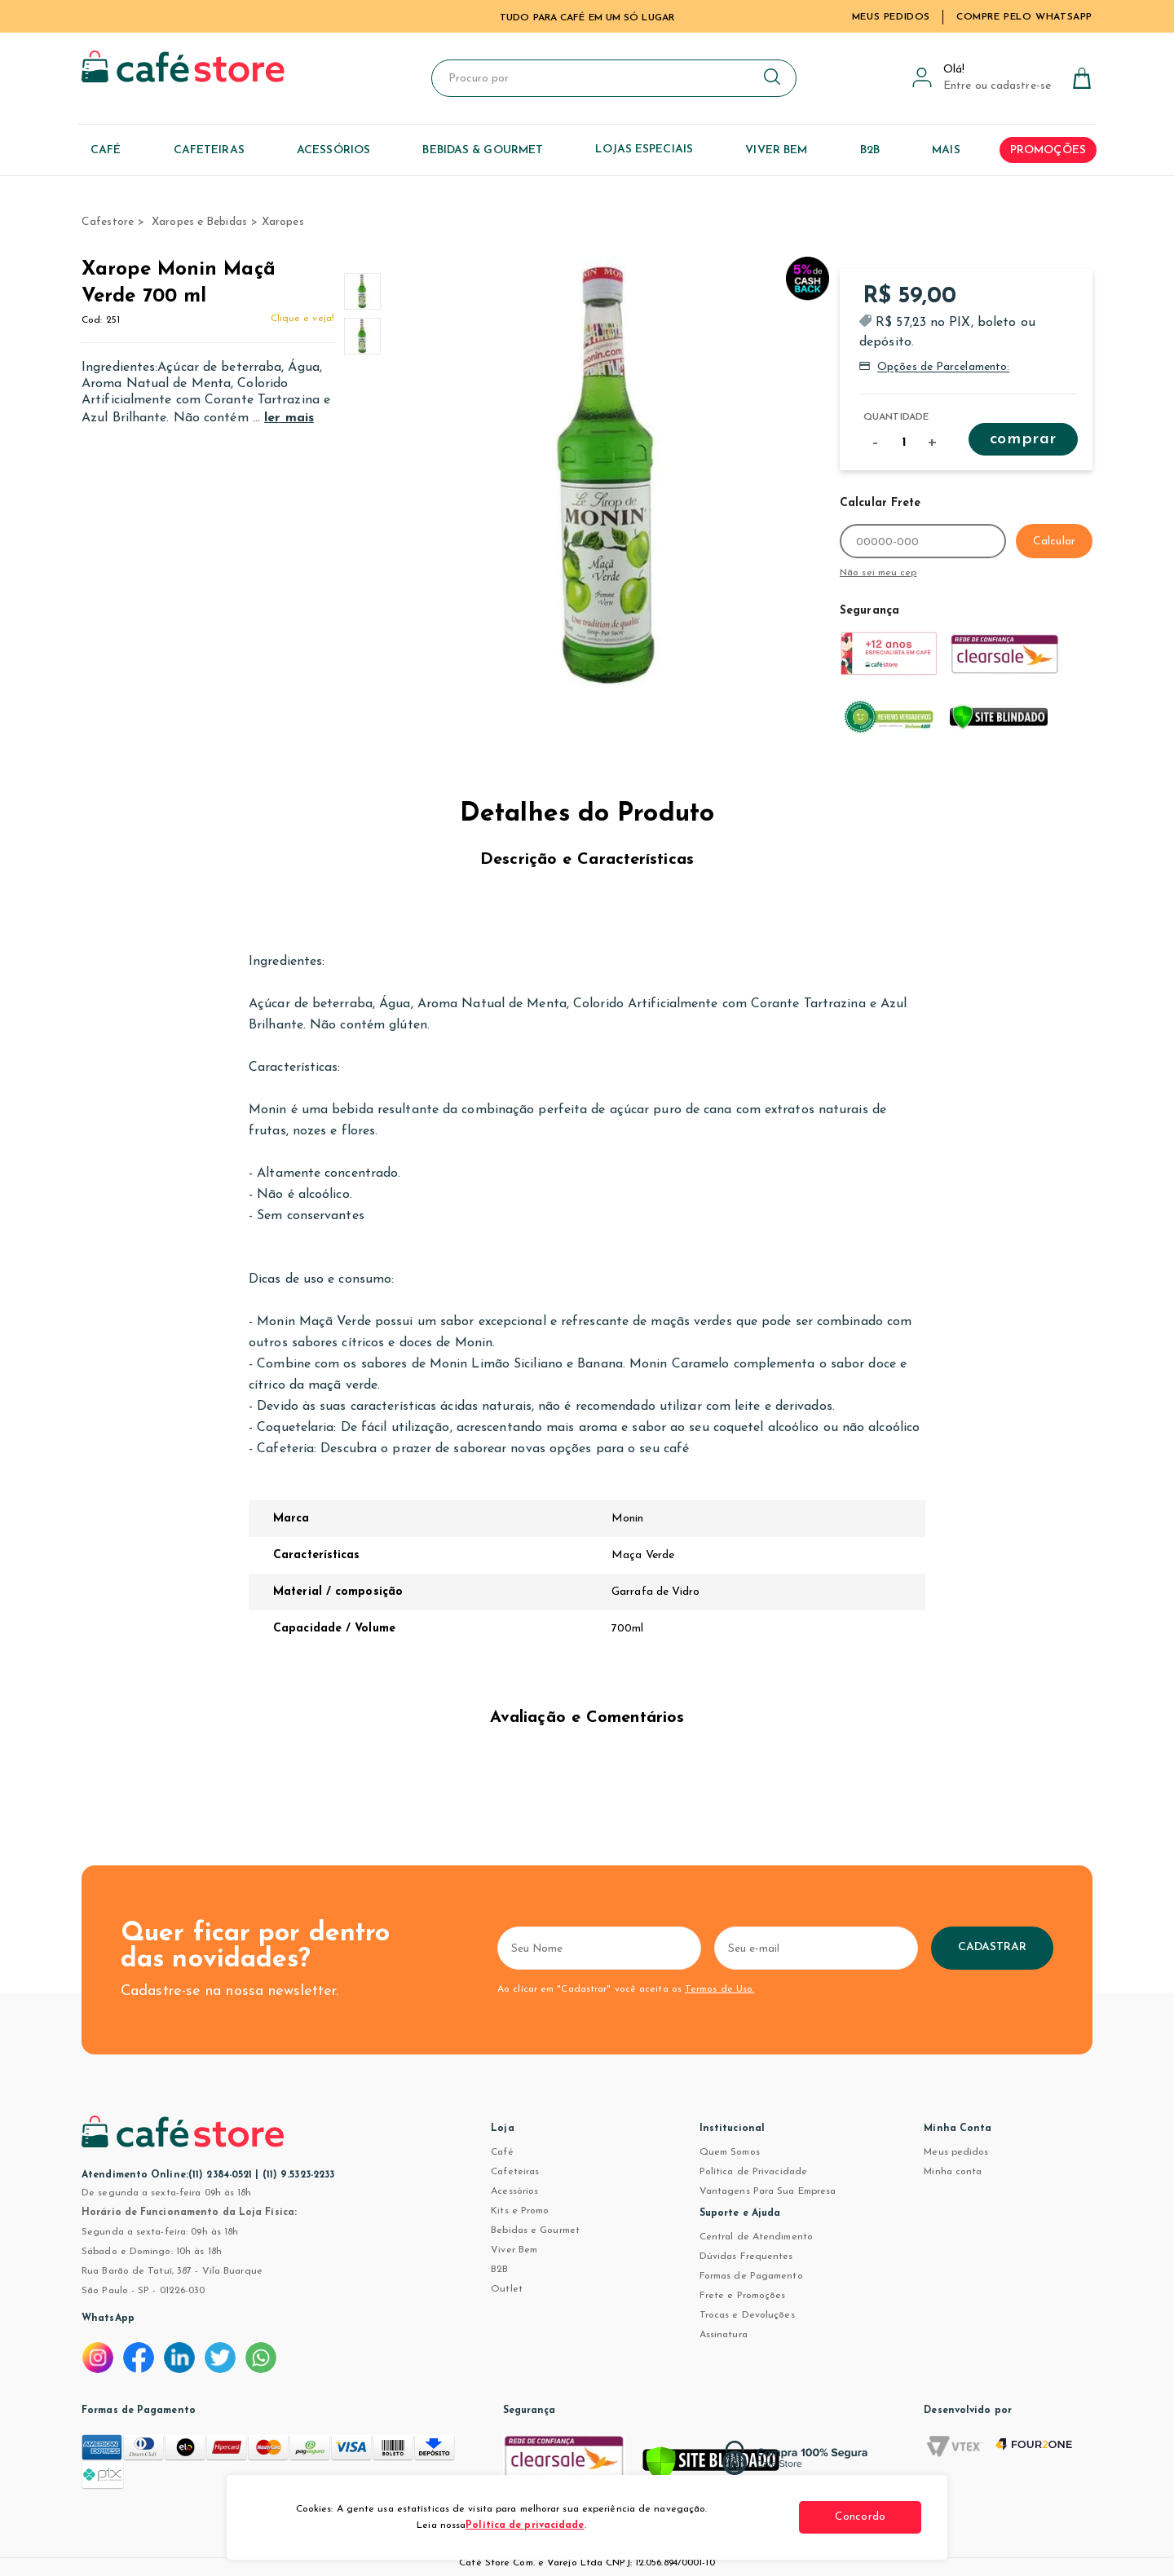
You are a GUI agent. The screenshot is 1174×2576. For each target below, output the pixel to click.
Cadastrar (992, 1947)
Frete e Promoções (743, 2296)
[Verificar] (711, 2466)
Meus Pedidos (891, 17)
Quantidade (896, 417)
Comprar (1023, 439)
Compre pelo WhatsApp (1024, 17)
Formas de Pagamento (751, 2276)
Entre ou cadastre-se (997, 86)
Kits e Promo (520, 2211)
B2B (499, 2269)
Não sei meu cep (878, 573)
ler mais (289, 418)
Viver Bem (514, 2250)
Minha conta (953, 2172)
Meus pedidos (956, 2152)
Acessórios (514, 2191)
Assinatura (724, 2335)
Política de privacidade (525, 2525)
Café (502, 2152)
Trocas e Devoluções (747, 2315)
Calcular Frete (880, 503)
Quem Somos (730, 2152)
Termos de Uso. (719, 1989)
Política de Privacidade (753, 2172)
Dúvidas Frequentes (746, 2256)
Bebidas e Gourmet (535, 2230)
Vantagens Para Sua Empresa (768, 2191)
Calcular (1054, 541)
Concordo (860, 2517)
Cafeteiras (515, 2172)
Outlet (507, 2289)
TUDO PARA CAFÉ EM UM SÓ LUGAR (587, 18)
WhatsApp (108, 2318)
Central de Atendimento (756, 2237)
